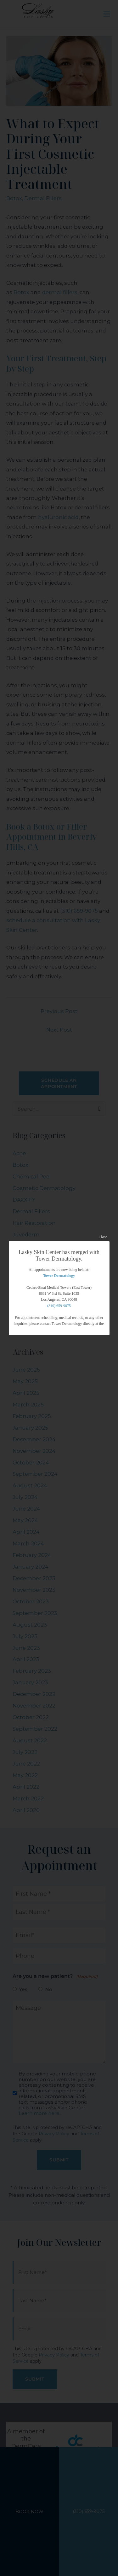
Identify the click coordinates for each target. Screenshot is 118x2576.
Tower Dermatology (59, 1275)
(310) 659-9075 (59, 1306)
